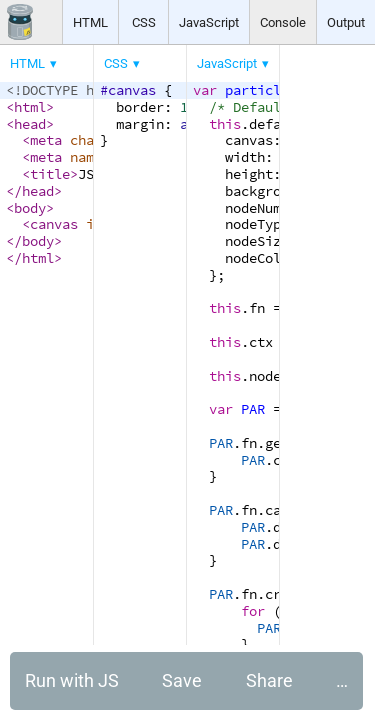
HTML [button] (90, 22)
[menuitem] (35, 63)
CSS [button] (144, 22)
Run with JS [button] (72, 680)
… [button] (342, 680)
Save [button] (182, 680)
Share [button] (269, 680)
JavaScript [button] (209, 22)
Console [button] (283, 22)
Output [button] (346, 22)
